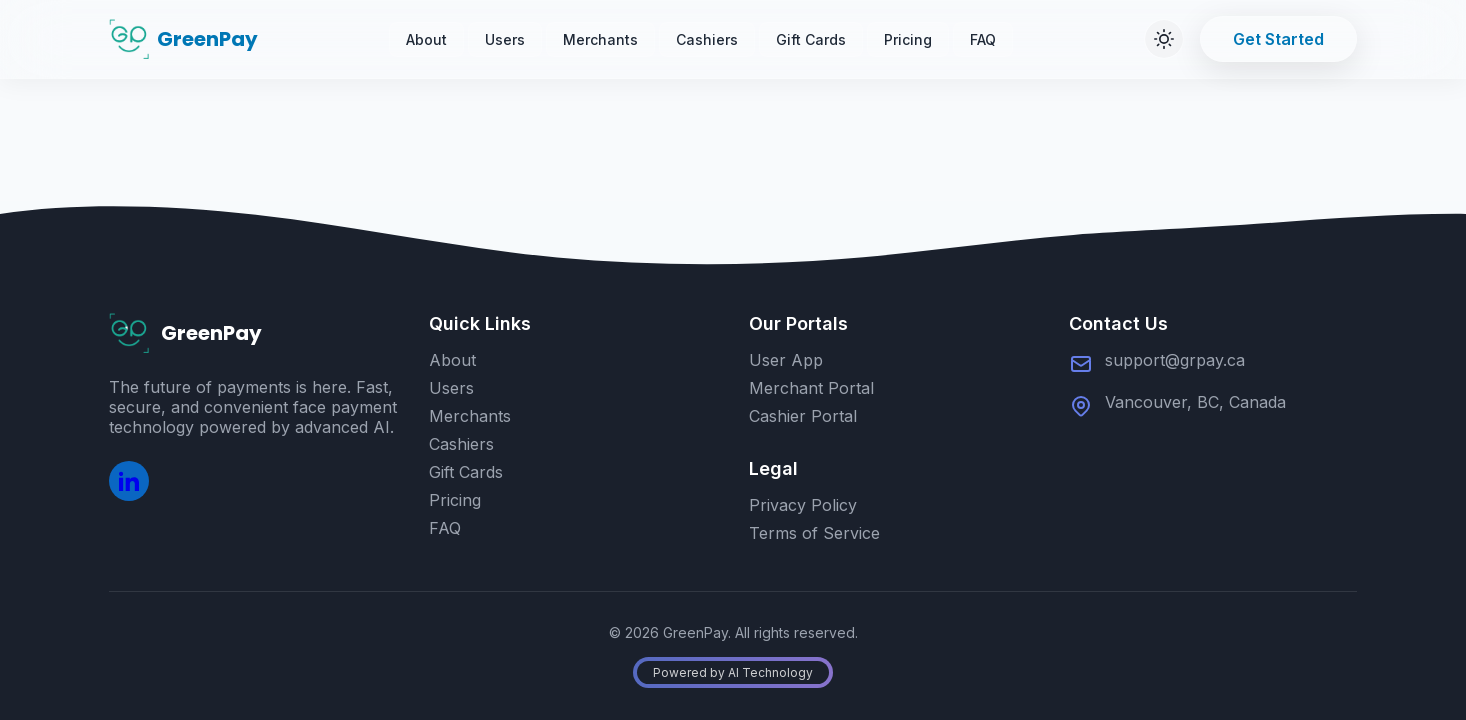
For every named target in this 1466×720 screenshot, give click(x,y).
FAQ (983, 39)
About (426, 39)
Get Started (1278, 39)
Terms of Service (814, 533)
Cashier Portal (803, 416)
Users (505, 39)
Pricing (908, 39)
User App (786, 360)
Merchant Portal (811, 388)
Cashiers (707, 39)
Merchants (600, 39)
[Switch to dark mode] (1164, 39)
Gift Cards (811, 39)
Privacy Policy (803, 505)
